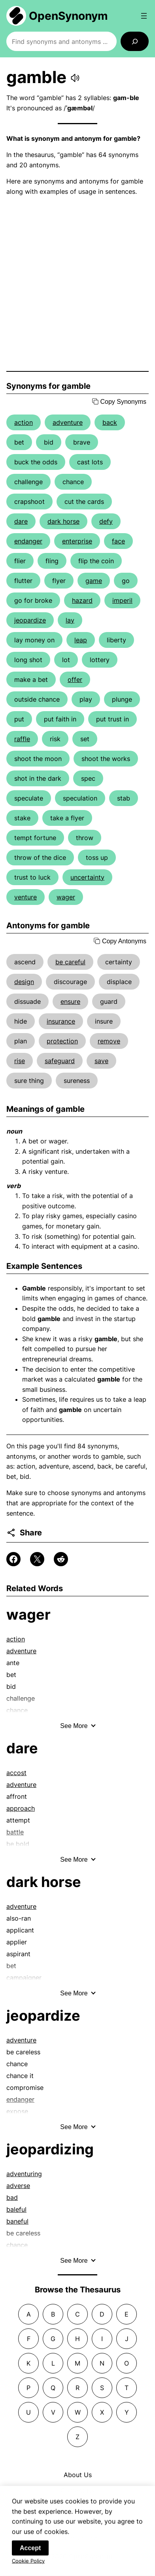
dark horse (63, 521)
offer (75, 679)
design (24, 982)
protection (62, 1041)
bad (12, 2197)
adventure (68, 422)
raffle (22, 739)
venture (25, 897)
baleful (16, 2209)
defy (106, 521)
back (109, 422)
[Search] (135, 41)
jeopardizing (50, 2149)
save (101, 1061)
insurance (61, 1021)
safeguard (60, 1061)
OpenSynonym (68, 16)
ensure (70, 1001)
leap (80, 640)
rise (19, 1061)
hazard (82, 600)
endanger (28, 541)
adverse (18, 2186)
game (93, 581)
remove (109, 1041)
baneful (17, 2221)
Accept (30, 2553)
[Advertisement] (77, 284)
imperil (122, 600)
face (118, 541)
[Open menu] (144, 16)
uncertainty (87, 877)
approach (20, 1808)
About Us (78, 2475)
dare (21, 521)
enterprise (77, 541)
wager (66, 897)
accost (16, 1773)
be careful (70, 962)
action (23, 422)
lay (70, 620)
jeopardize (30, 620)
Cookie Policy (28, 2566)
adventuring (24, 2174)
